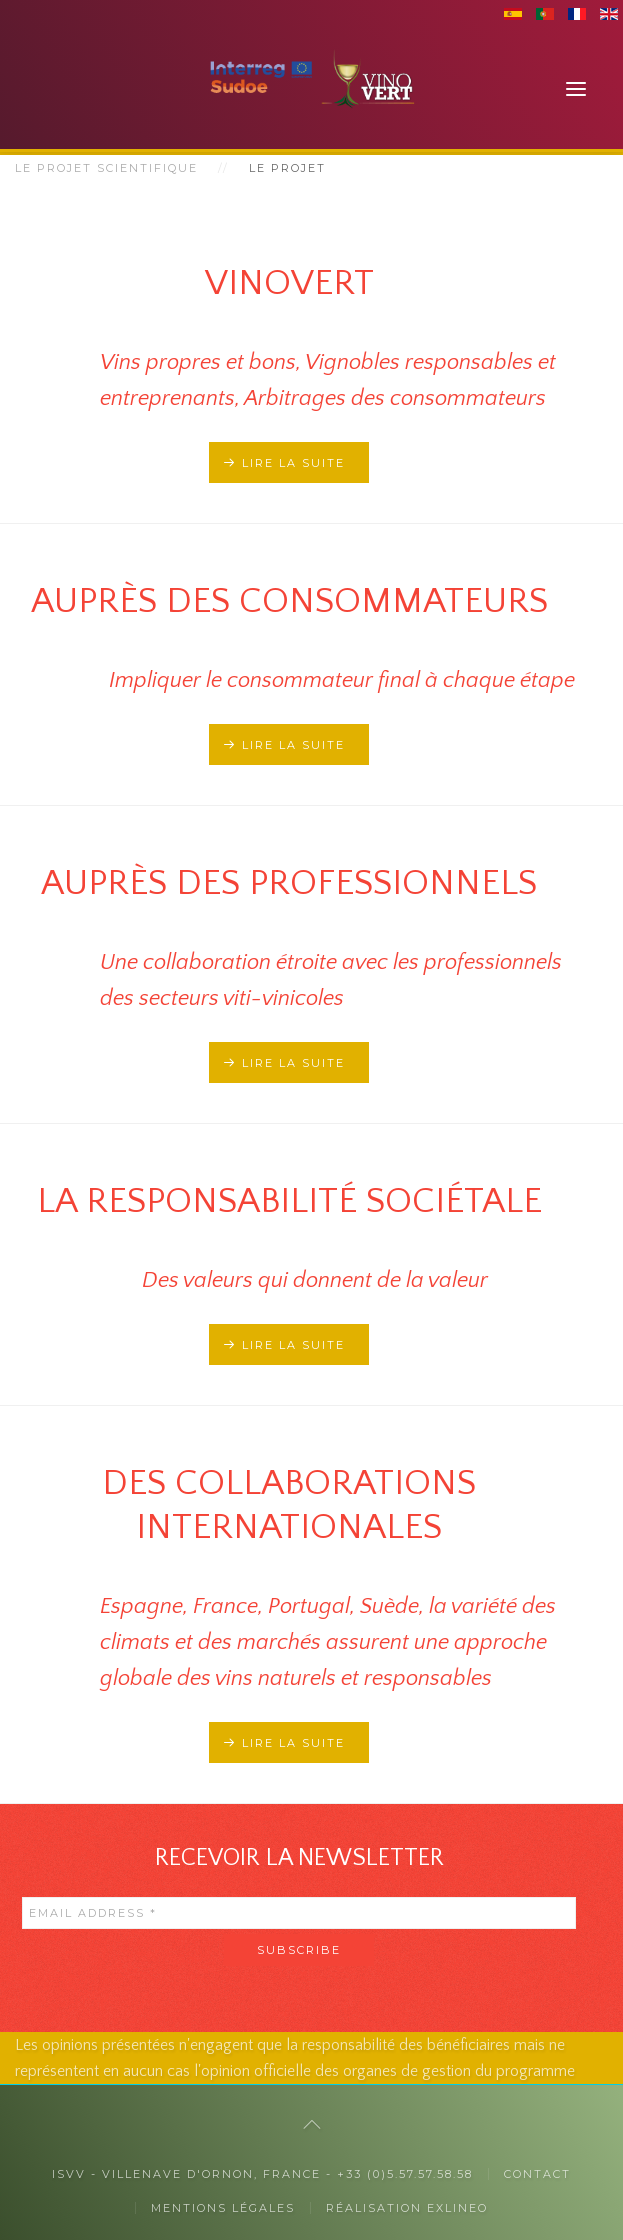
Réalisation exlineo (407, 2208)
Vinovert (289, 283)
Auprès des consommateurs (289, 601)
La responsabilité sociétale (289, 1201)
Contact (537, 2174)
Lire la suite (293, 463)
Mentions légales (223, 2208)
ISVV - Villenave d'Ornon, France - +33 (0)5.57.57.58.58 (262, 2174)
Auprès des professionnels (289, 883)
